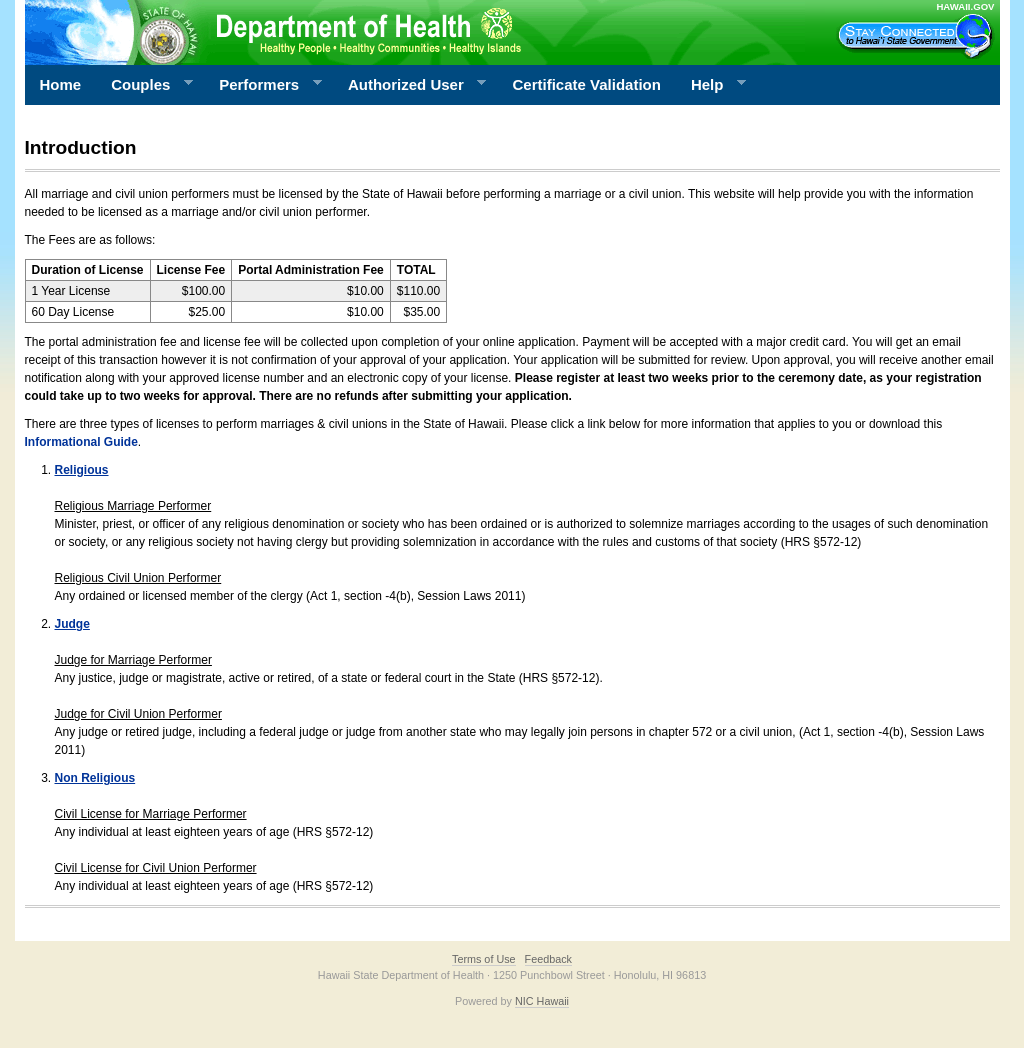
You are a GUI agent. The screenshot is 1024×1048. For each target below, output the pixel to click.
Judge (72, 624)
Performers (263, 85)
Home (61, 84)
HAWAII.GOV (965, 6)
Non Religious (95, 778)
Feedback (548, 959)
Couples (144, 85)
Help (711, 85)
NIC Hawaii (542, 1001)
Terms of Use (484, 959)
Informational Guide (81, 442)
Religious (82, 470)
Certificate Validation (587, 84)
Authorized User (409, 85)
